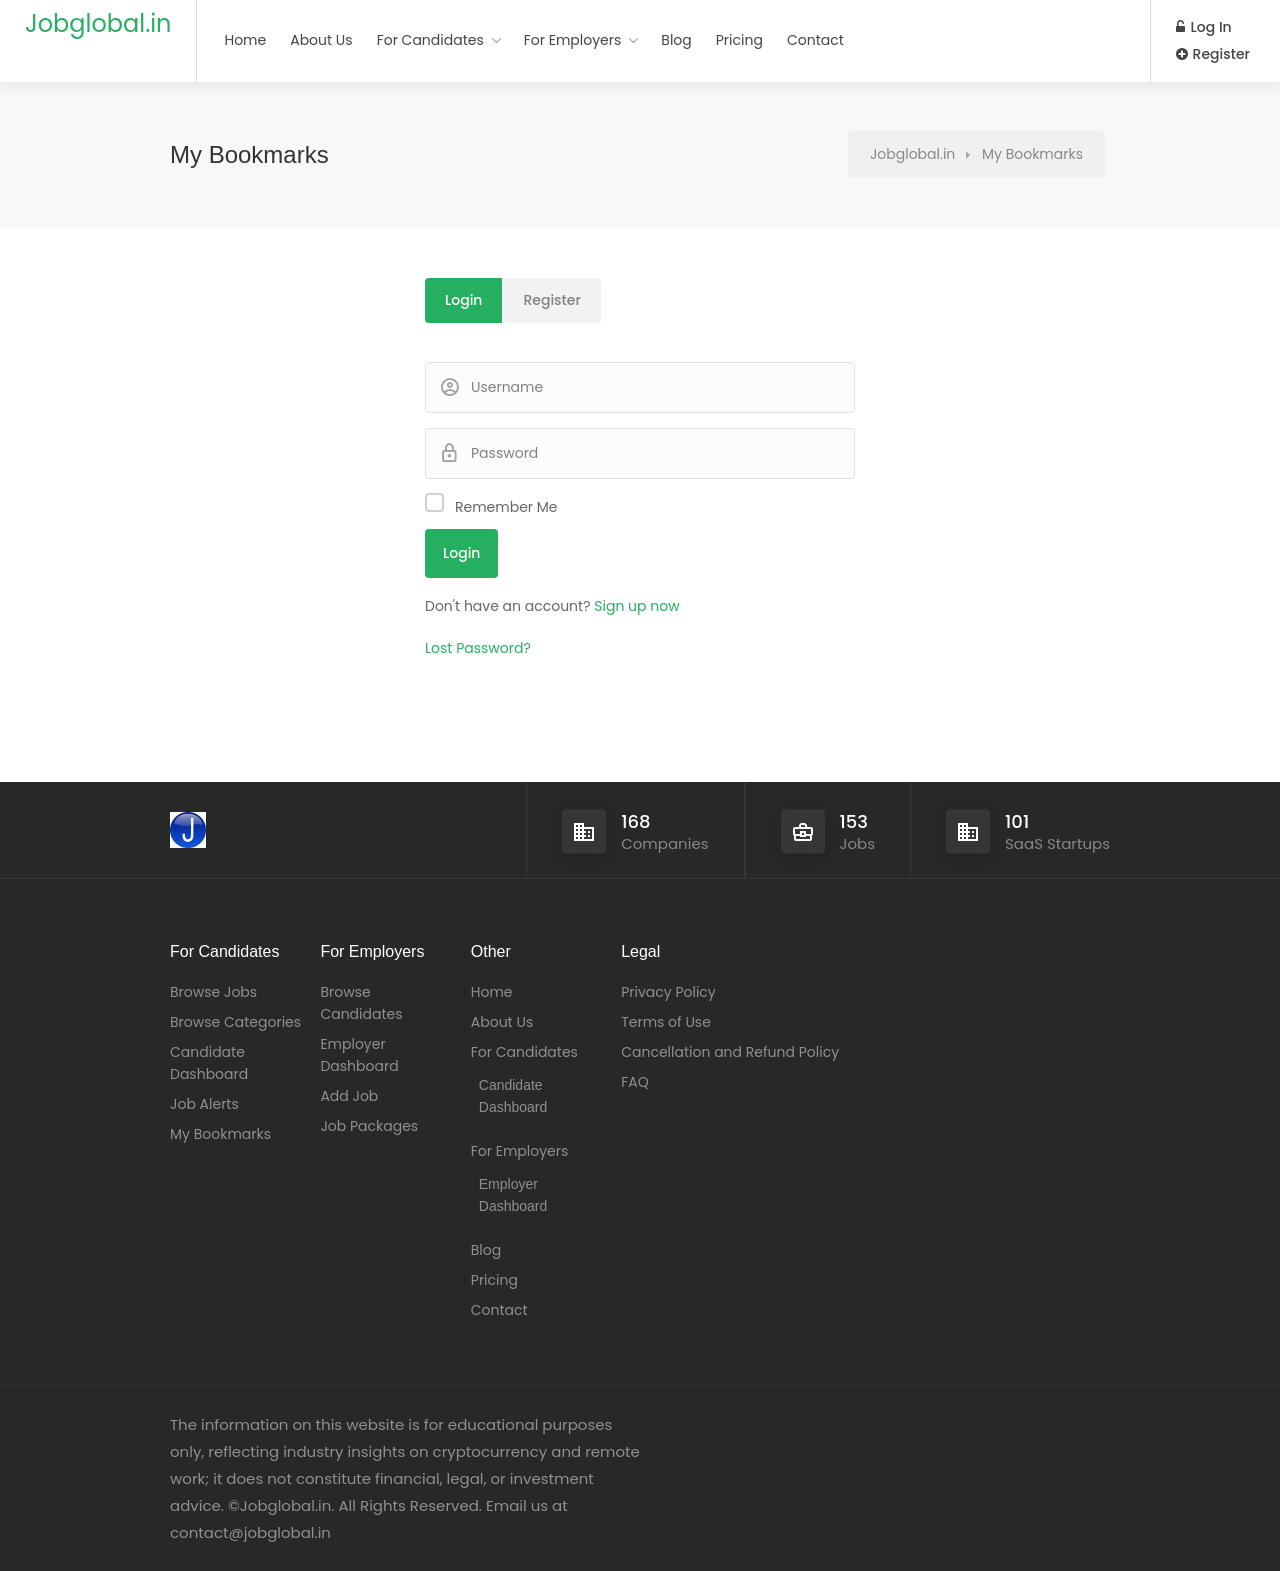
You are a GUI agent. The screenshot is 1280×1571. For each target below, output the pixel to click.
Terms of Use (666, 1022)
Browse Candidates (361, 1003)
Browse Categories (235, 1022)
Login (463, 300)
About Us (321, 40)
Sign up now (636, 606)
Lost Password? (478, 648)
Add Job (349, 1096)
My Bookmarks (220, 1134)
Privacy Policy (668, 992)
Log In (1204, 27)
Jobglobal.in (98, 23)
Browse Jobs (213, 992)
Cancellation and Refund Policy (730, 1052)
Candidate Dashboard (209, 1063)
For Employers (573, 40)
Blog (676, 40)
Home (245, 40)
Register (1213, 54)
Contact (815, 40)
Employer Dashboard (359, 1055)
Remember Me (506, 507)
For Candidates (430, 40)
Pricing (739, 40)
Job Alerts (204, 1104)
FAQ (635, 1082)
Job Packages (369, 1126)
